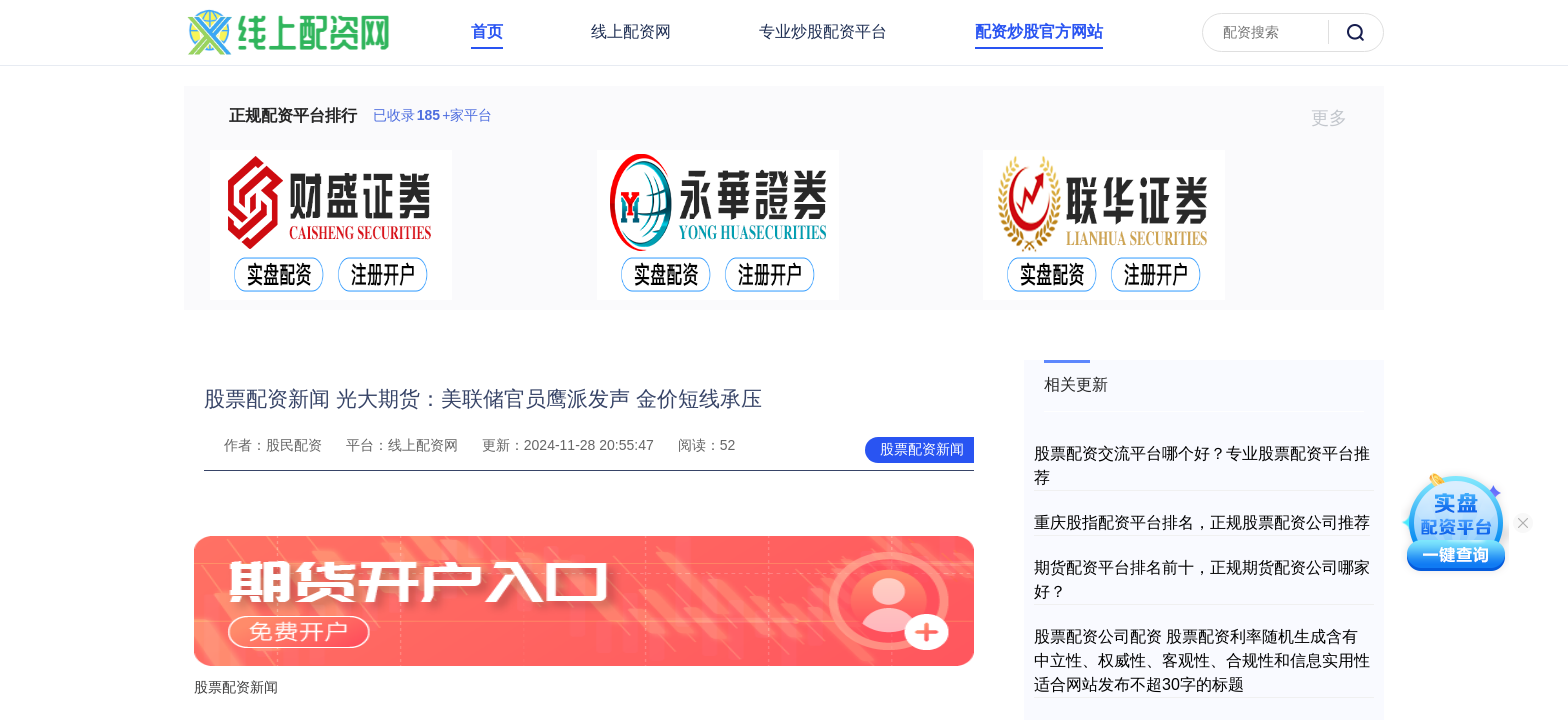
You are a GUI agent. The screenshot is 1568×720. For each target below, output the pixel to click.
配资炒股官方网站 (1039, 31)
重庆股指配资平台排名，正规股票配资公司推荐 (1202, 522)
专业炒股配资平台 (823, 31)
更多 (1337, 118)
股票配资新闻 (922, 449)
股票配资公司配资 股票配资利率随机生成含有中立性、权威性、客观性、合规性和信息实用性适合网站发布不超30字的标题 (1202, 660)
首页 (487, 31)
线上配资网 (631, 31)
